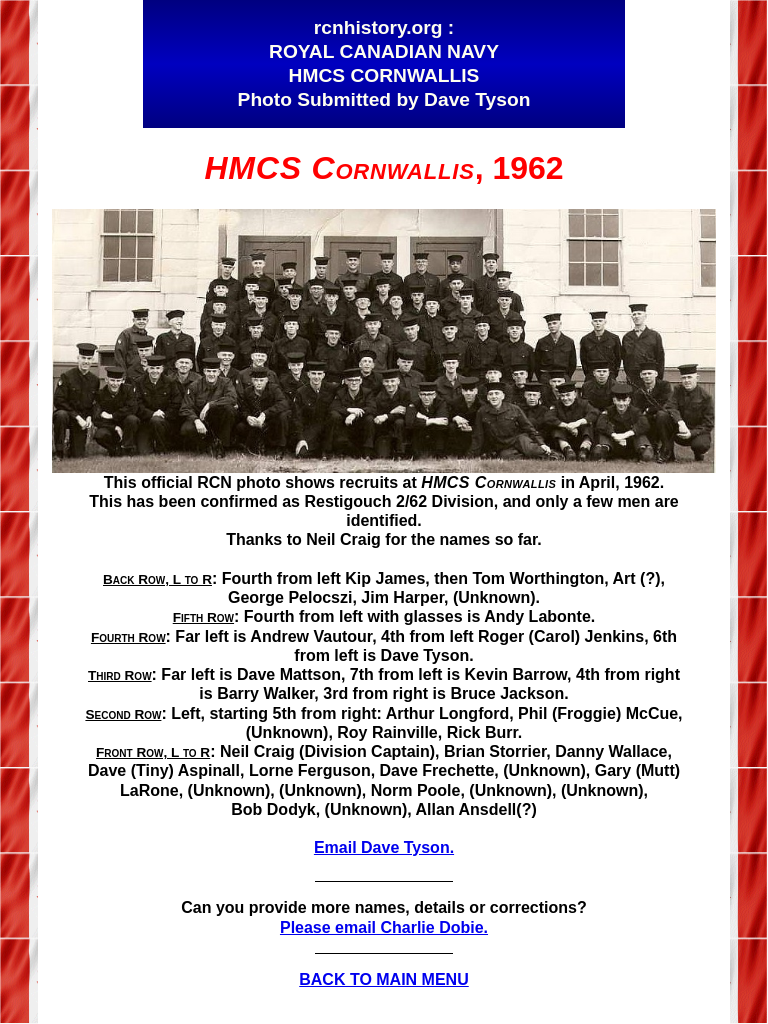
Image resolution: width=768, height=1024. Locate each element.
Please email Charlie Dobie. (384, 927)
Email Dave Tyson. (384, 847)
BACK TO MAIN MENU (383, 979)
